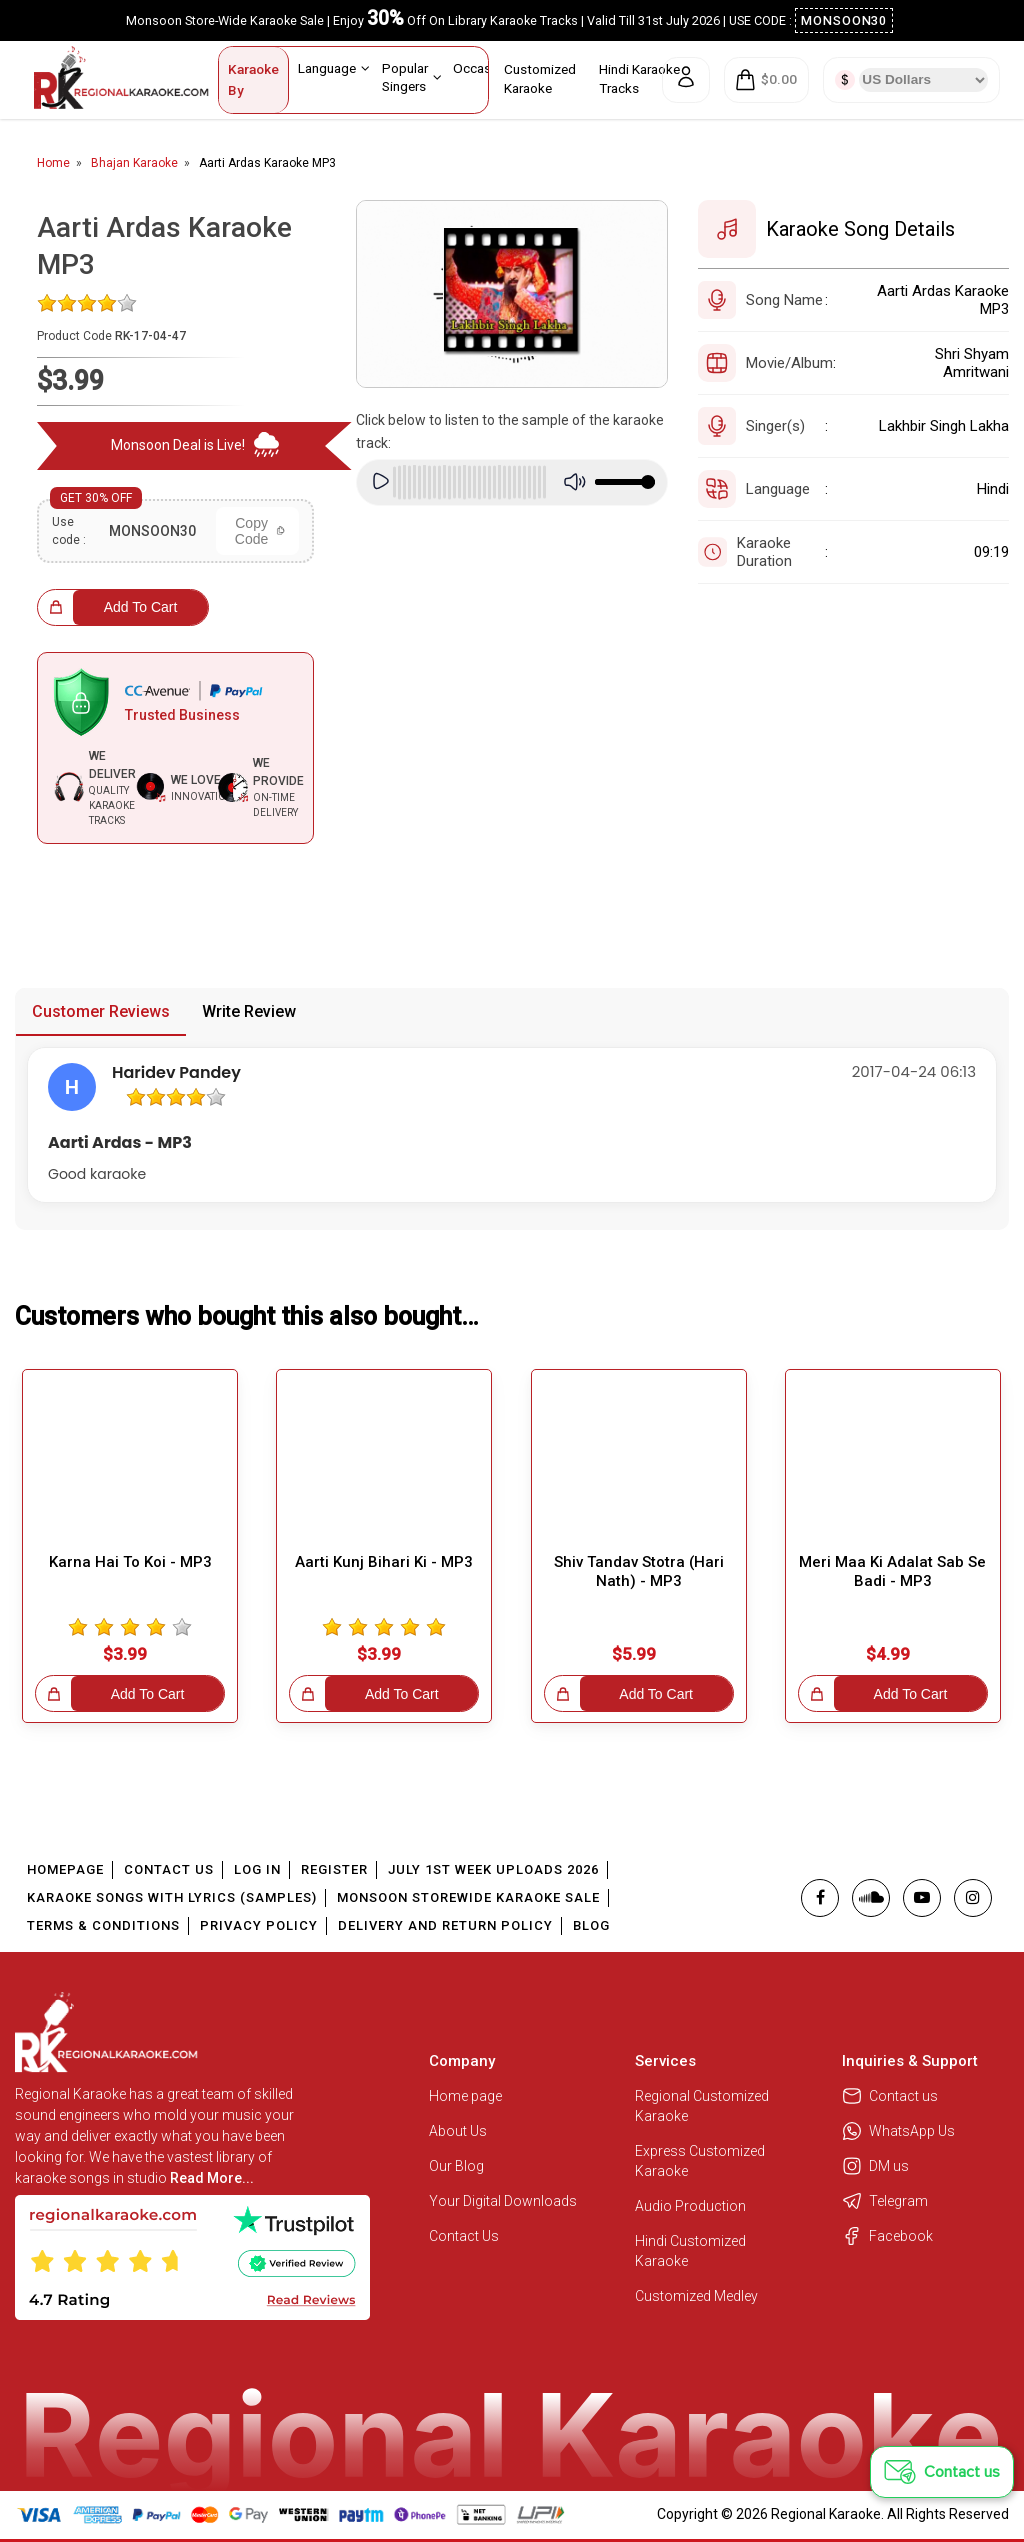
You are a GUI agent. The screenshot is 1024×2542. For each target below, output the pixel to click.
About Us (458, 2131)
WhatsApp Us (898, 2131)
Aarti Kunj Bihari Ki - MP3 (384, 1562)
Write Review (249, 1011)
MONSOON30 (844, 20)
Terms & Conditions (103, 1925)
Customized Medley (698, 2296)
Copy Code (260, 531)
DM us (875, 2166)
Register (334, 1869)
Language (334, 68)
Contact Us (169, 1869)
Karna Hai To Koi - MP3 (130, 1562)
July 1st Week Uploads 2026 (493, 1869)
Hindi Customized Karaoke (690, 2251)
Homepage (65, 1869)
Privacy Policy (259, 1925)
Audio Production (690, 2206)
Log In (257, 1869)
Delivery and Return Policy (445, 1925)
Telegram (885, 2201)
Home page (465, 2096)
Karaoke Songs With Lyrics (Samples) (172, 1897)
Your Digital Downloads (503, 2201)
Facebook (887, 2236)
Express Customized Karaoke (700, 2161)
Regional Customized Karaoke (702, 2106)
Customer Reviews (101, 1011)
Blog (591, 1925)
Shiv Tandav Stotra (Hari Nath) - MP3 (639, 1571)
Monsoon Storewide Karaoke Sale (468, 1897)
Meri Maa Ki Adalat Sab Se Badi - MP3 (892, 1571)
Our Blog (456, 2166)
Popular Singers (412, 76)
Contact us (890, 2096)
